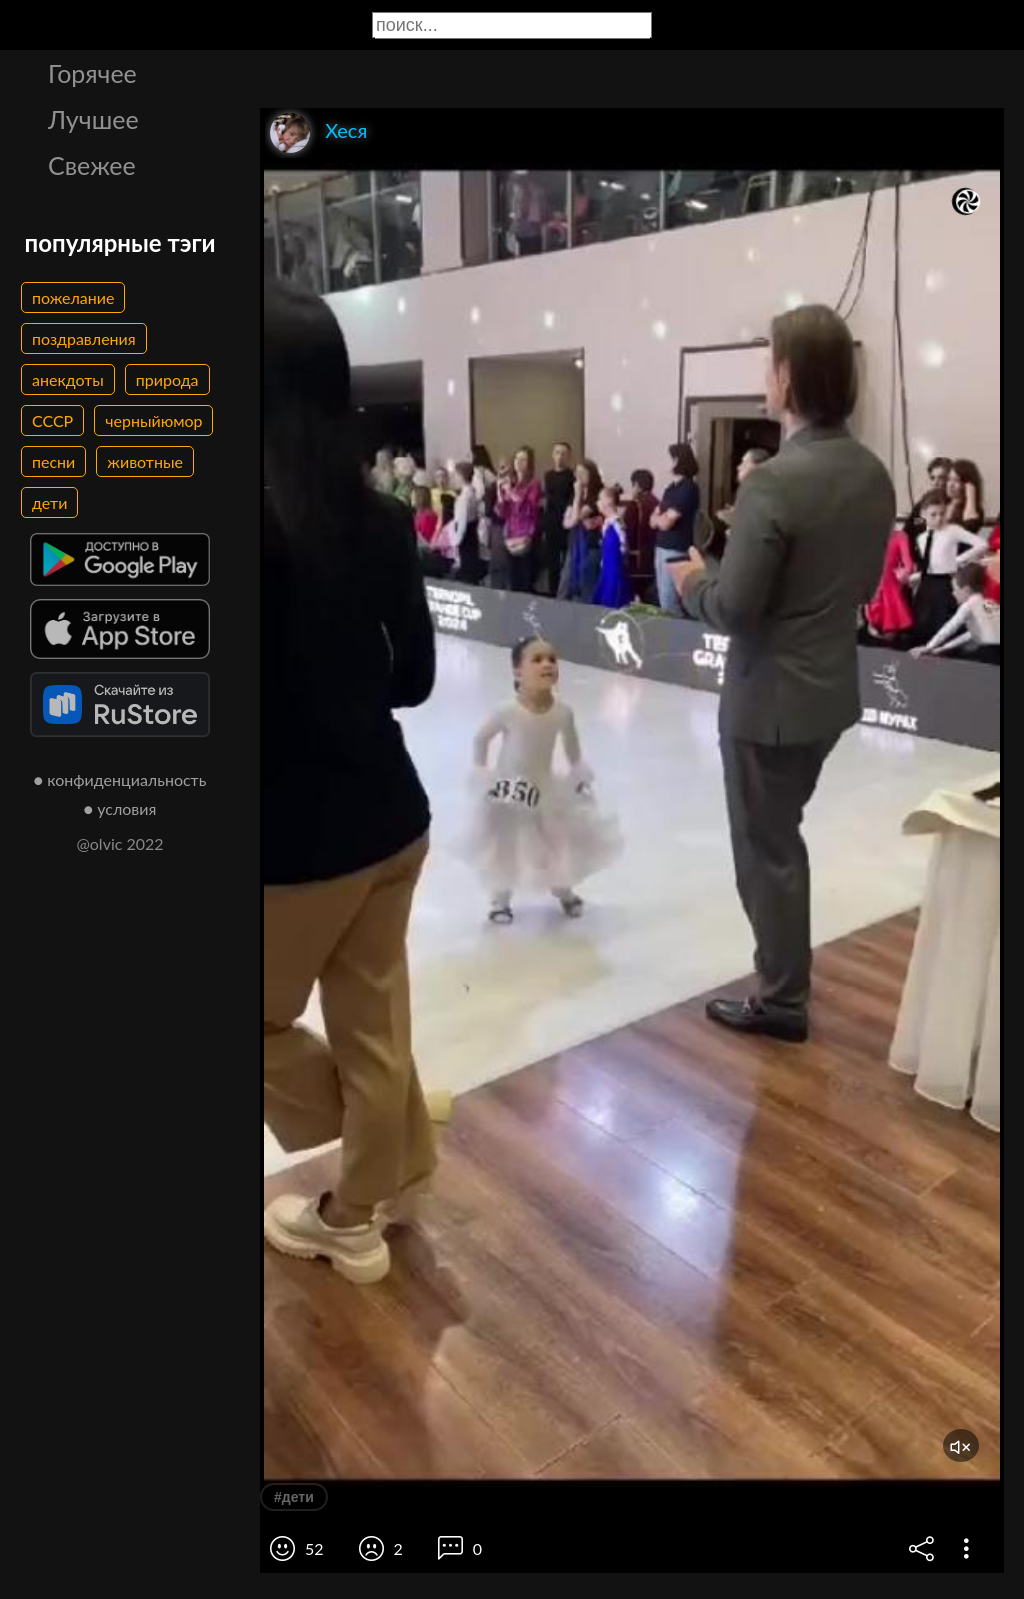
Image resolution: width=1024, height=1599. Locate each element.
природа (167, 379)
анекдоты (68, 379)
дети (49, 502)
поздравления (84, 338)
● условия (120, 808)
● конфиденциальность (120, 779)
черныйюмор (153, 420)
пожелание (73, 297)
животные (145, 461)
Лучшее (93, 119)
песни (53, 461)
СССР (52, 420)
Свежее (92, 165)
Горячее (92, 73)
